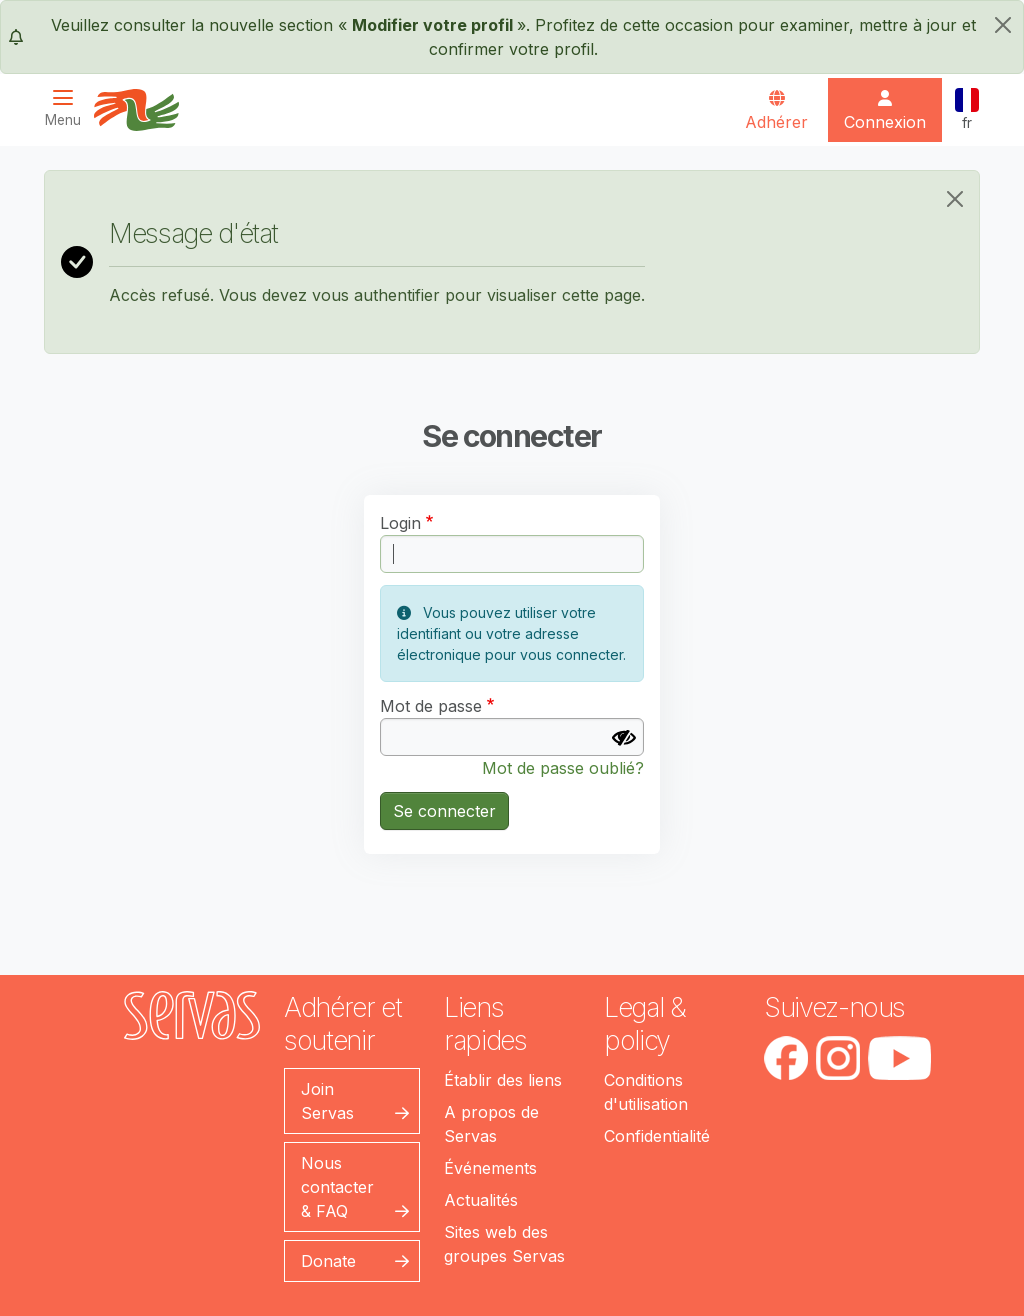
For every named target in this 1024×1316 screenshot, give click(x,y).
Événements (490, 1168)
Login (400, 523)
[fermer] (1003, 25)
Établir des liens (503, 1080)
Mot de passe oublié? (563, 768)
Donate (328, 1261)
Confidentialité (657, 1136)
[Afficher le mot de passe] (624, 738)
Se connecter (444, 811)
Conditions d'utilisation (646, 1092)
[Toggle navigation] (69, 108)
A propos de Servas (491, 1124)
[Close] (955, 199)
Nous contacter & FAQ (337, 1187)
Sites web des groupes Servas (504, 1244)
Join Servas (327, 1101)
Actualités (481, 1200)
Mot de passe (431, 706)
